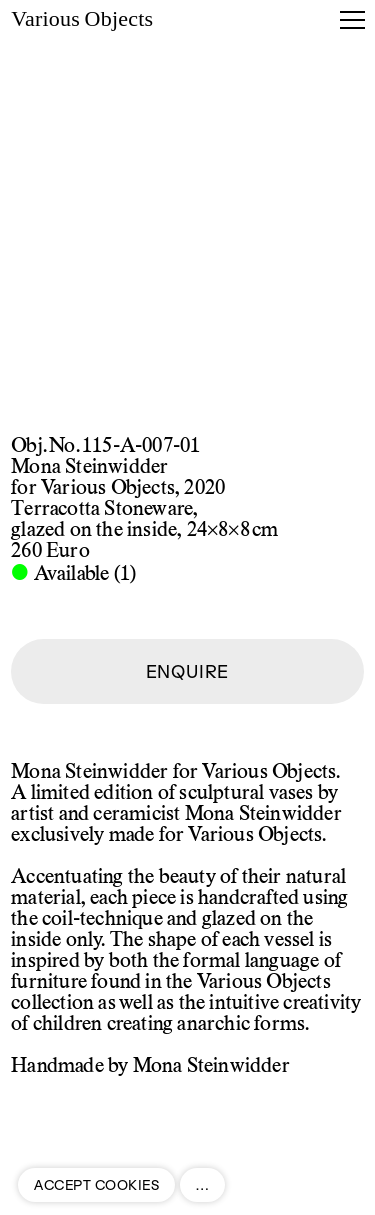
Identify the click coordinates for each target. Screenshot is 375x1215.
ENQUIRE (188, 671)
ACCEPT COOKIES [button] (96, 1185)
